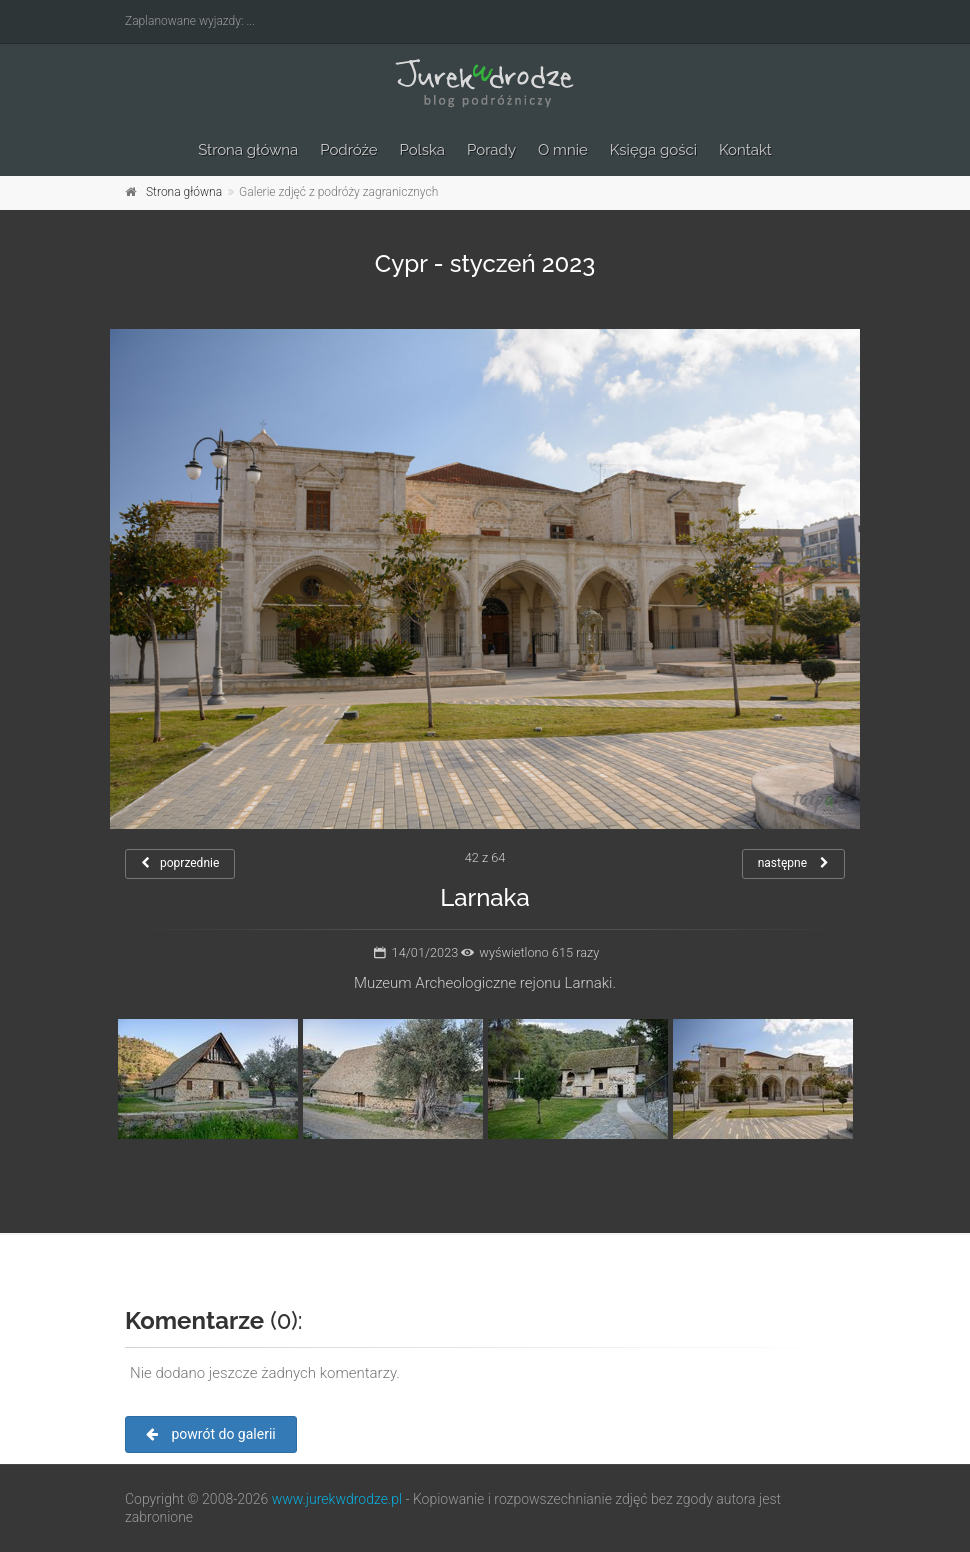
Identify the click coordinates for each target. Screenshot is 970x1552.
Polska (423, 150)
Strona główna (248, 150)
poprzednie (180, 863)
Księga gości (653, 150)
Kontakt (745, 150)
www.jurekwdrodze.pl (337, 1499)
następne (793, 863)
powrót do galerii (211, 1434)
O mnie (563, 150)
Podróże (348, 150)
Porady (491, 150)
